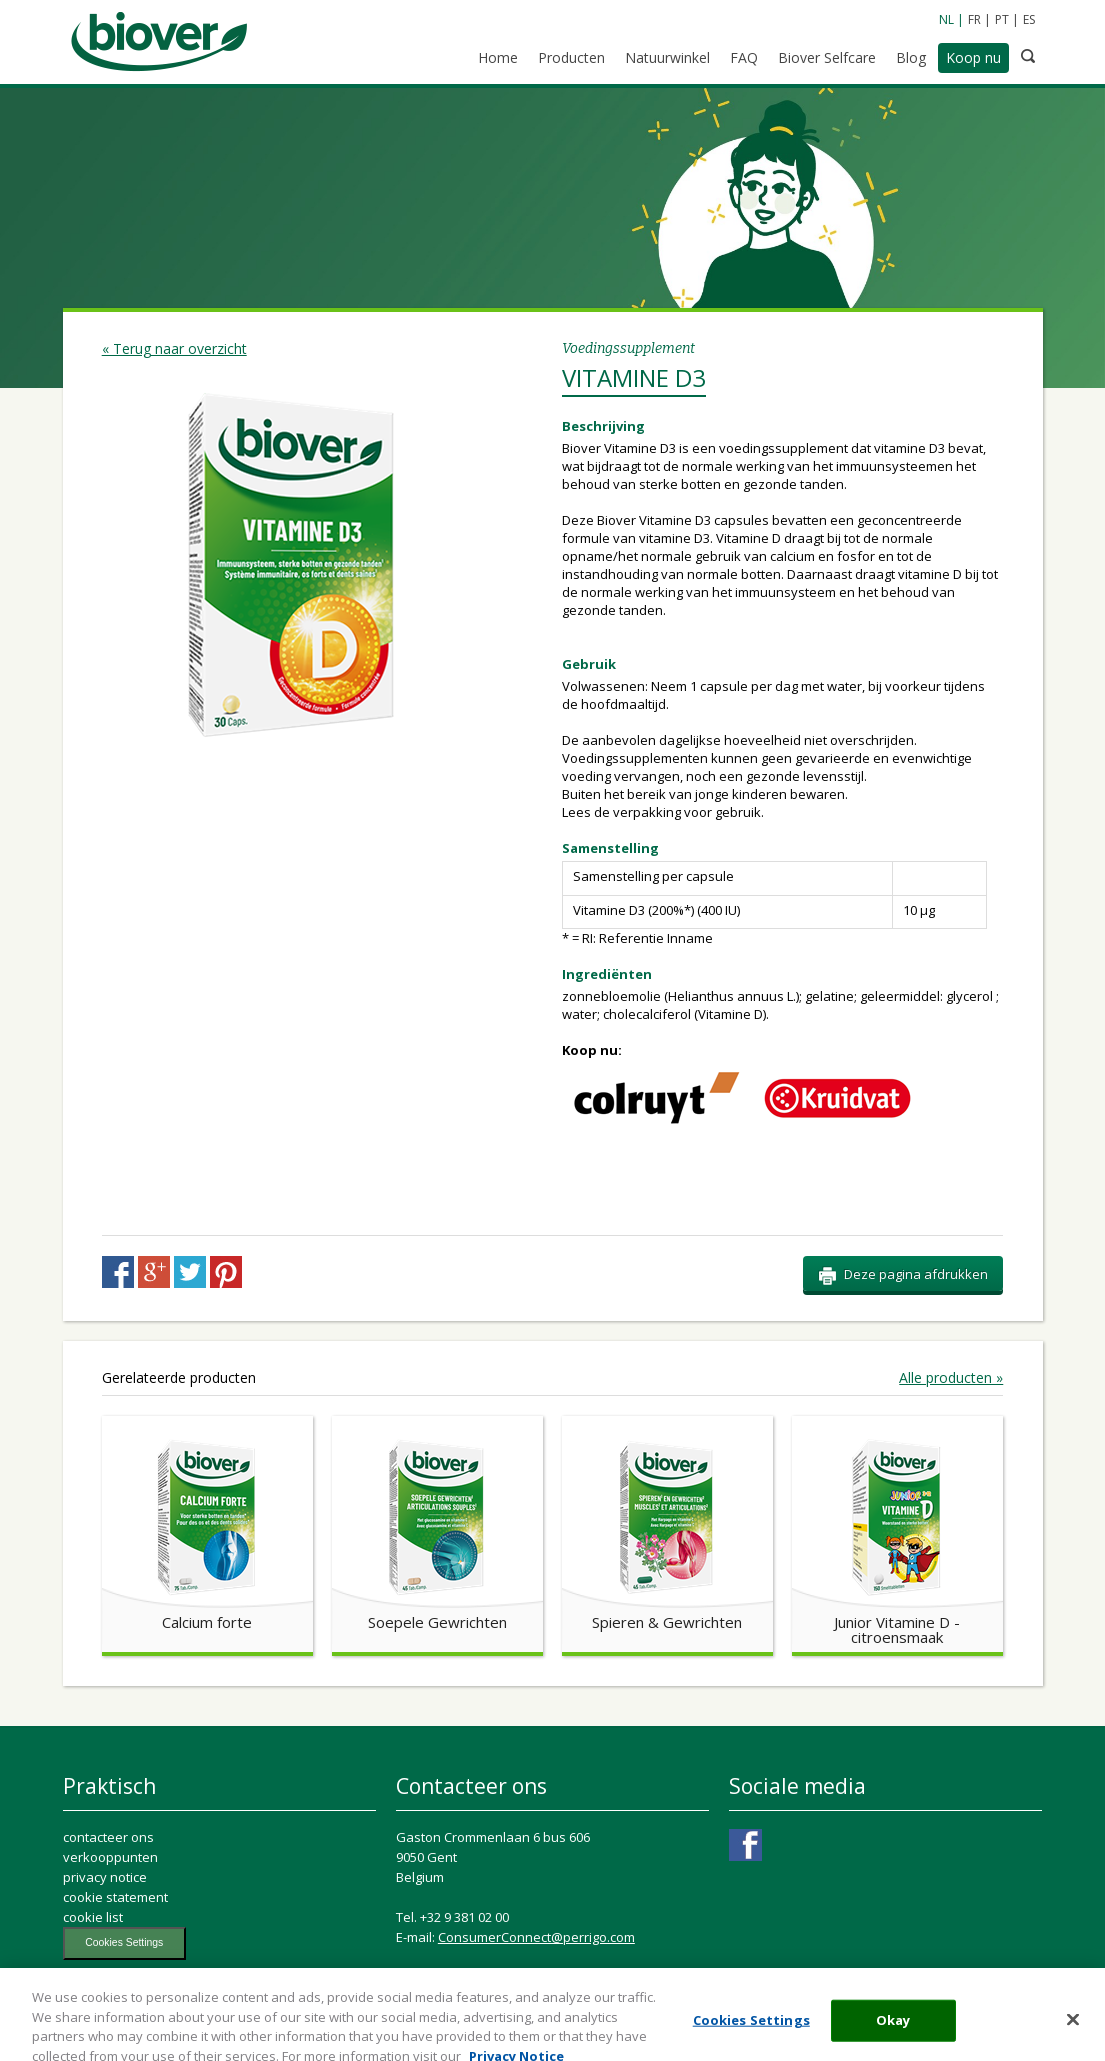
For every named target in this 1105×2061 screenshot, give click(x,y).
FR (974, 19)
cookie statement (115, 1897)
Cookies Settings (124, 1942)
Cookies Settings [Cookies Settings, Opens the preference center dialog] (751, 2031)
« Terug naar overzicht (174, 348)
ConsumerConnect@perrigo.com (536, 1937)
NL (946, 19)
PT (1002, 19)
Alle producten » (951, 1378)
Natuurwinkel (667, 57)
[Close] (1073, 2031)
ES (1029, 19)
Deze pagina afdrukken (903, 1275)
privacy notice (105, 1877)
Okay (893, 2031)
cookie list (93, 1917)
